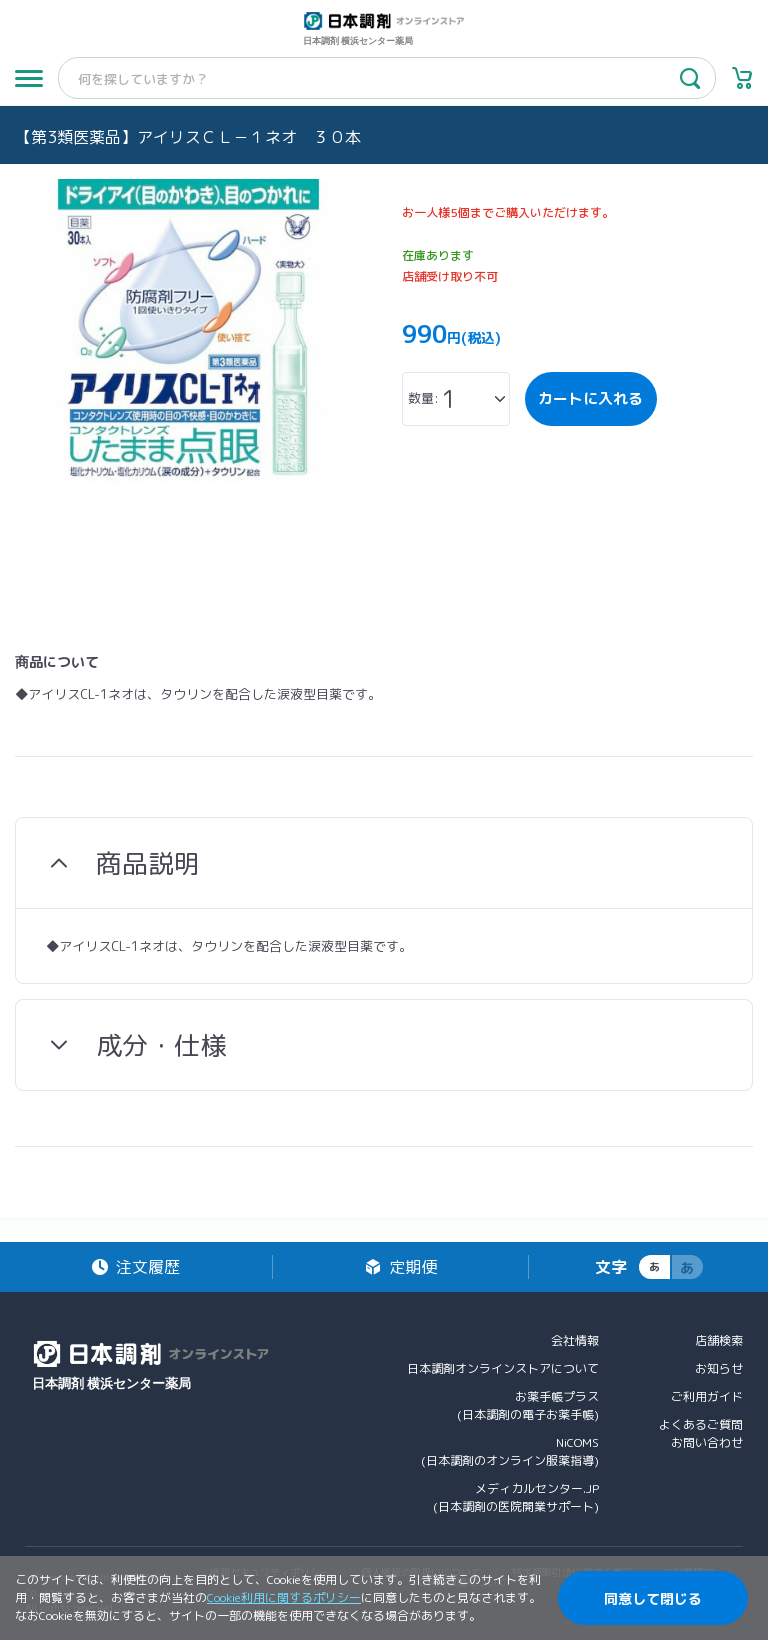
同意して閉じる (653, 1598)
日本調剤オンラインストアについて (503, 1368)
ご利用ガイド (707, 1396)
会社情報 (575, 1340)
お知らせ (719, 1368)
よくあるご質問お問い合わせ (701, 1433)
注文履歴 (148, 1267)
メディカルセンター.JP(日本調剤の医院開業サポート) (516, 1497)
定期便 (413, 1267)
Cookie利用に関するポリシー (284, 1597)
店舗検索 (719, 1340)
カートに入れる (590, 398)
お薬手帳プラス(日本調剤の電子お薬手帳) (528, 1405)
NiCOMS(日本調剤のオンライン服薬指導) (510, 1451)
